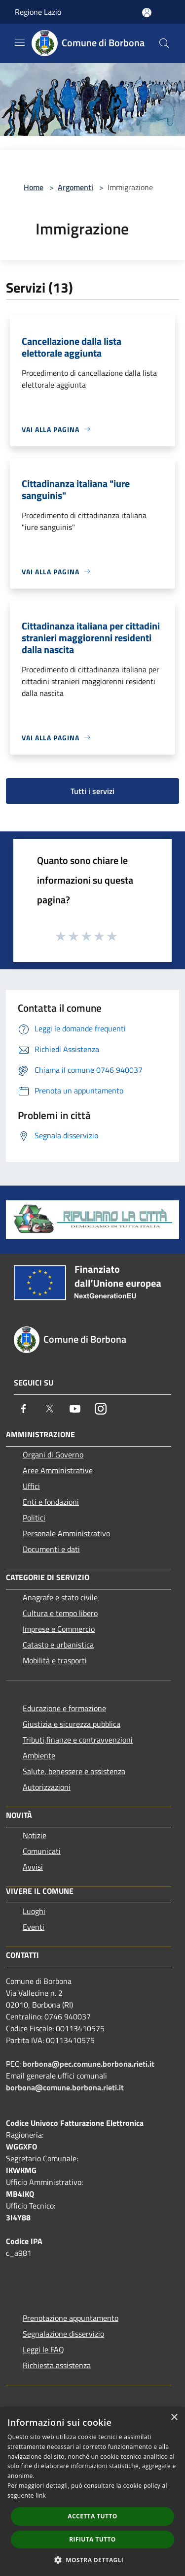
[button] (93, 2560)
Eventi (33, 1927)
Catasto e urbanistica (58, 1645)
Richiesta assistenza (57, 2365)
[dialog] (92, 2491)
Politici (34, 1517)
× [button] (174, 2417)
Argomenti (75, 187)
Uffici (31, 1486)
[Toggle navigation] (20, 42)
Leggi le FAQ (43, 2349)
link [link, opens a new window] (41, 2495)
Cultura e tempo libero (60, 1613)
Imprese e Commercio (59, 1629)
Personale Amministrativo (66, 1533)
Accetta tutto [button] (92, 2516)
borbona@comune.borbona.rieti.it (65, 2087)
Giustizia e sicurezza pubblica (71, 1724)
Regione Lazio (38, 12)
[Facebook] (24, 1409)
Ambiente (39, 1755)
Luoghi (34, 1911)
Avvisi (33, 1867)
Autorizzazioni (47, 1787)
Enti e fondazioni (51, 1502)
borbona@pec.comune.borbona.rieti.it (88, 2064)
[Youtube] (75, 1409)
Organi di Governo (53, 1454)
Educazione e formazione (64, 1708)
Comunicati (42, 1851)
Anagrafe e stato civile (60, 1597)
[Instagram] (101, 1409)
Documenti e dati (51, 1549)
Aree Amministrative (58, 1470)
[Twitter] (49, 1409)
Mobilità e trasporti (55, 1660)
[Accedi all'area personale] (146, 12)
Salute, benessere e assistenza (74, 1771)
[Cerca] (164, 43)
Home (33, 187)
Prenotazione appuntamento (70, 2318)
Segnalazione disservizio (63, 2334)
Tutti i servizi (92, 791)
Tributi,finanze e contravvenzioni (78, 1740)
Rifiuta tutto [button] (92, 2539)
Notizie (34, 1835)
